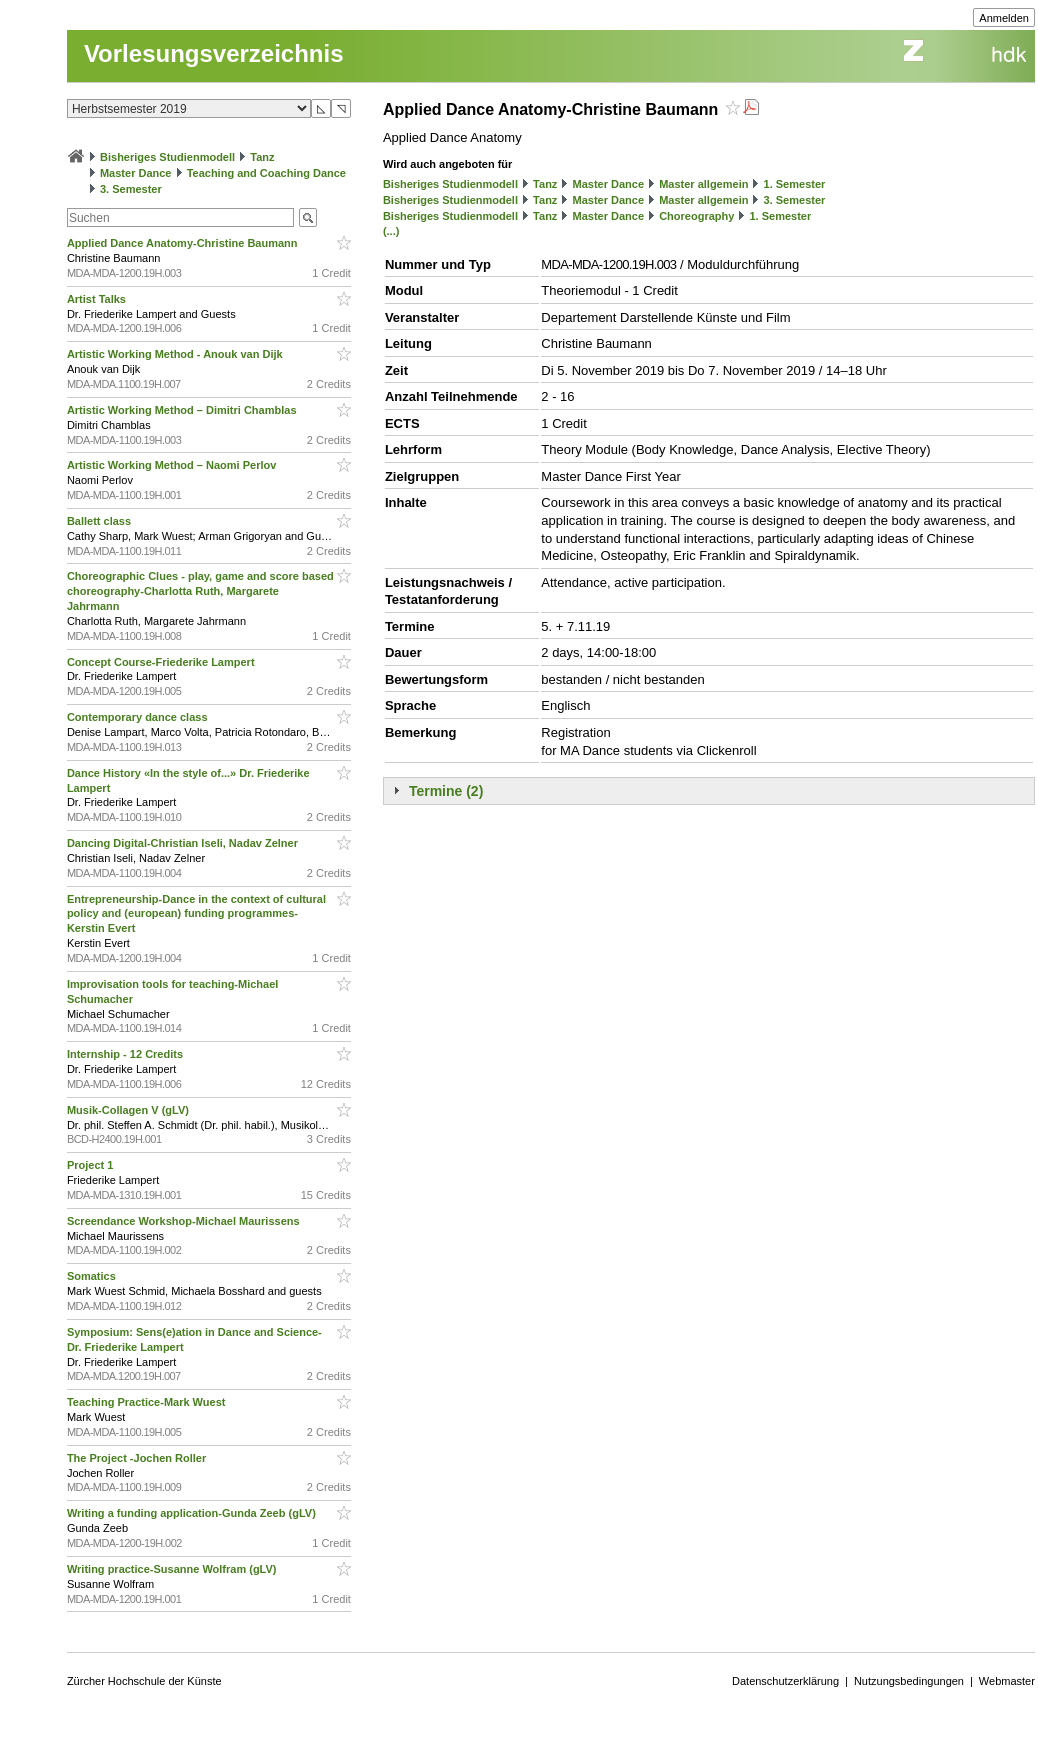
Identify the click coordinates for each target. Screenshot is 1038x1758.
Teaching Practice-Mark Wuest (148, 1402)
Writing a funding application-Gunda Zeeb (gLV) (193, 1513)
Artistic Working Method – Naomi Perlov (173, 465)
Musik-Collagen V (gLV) (129, 1110)
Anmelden (1004, 18)
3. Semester (131, 189)
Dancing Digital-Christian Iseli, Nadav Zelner (184, 843)
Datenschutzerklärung (785, 1681)
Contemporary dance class (139, 717)
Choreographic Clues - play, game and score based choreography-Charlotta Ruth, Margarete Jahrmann (200, 591)
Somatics (93, 1276)
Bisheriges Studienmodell (167, 157)
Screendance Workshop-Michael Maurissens (185, 1221)
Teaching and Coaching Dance (266, 173)
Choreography (696, 216)
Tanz (262, 157)
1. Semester (795, 184)
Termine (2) (446, 791)
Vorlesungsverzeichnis (214, 53)
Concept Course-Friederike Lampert (162, 662)
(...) (391, 231)
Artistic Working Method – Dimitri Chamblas (183, 410)
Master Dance (136, 173)
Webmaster (1007, 1681)
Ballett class (100, 521)
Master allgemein (703, 184)
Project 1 (92, 1165)
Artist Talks (98, 299)
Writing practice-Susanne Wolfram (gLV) (173, 1569)
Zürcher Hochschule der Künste (144, 1681)
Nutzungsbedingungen (909, 1681)
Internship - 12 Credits (126, 1054)
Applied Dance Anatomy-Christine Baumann (184, 243)
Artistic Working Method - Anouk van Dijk (176, 354)
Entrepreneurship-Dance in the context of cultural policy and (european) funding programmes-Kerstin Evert (196, 914)
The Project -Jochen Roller (138, 1458)
